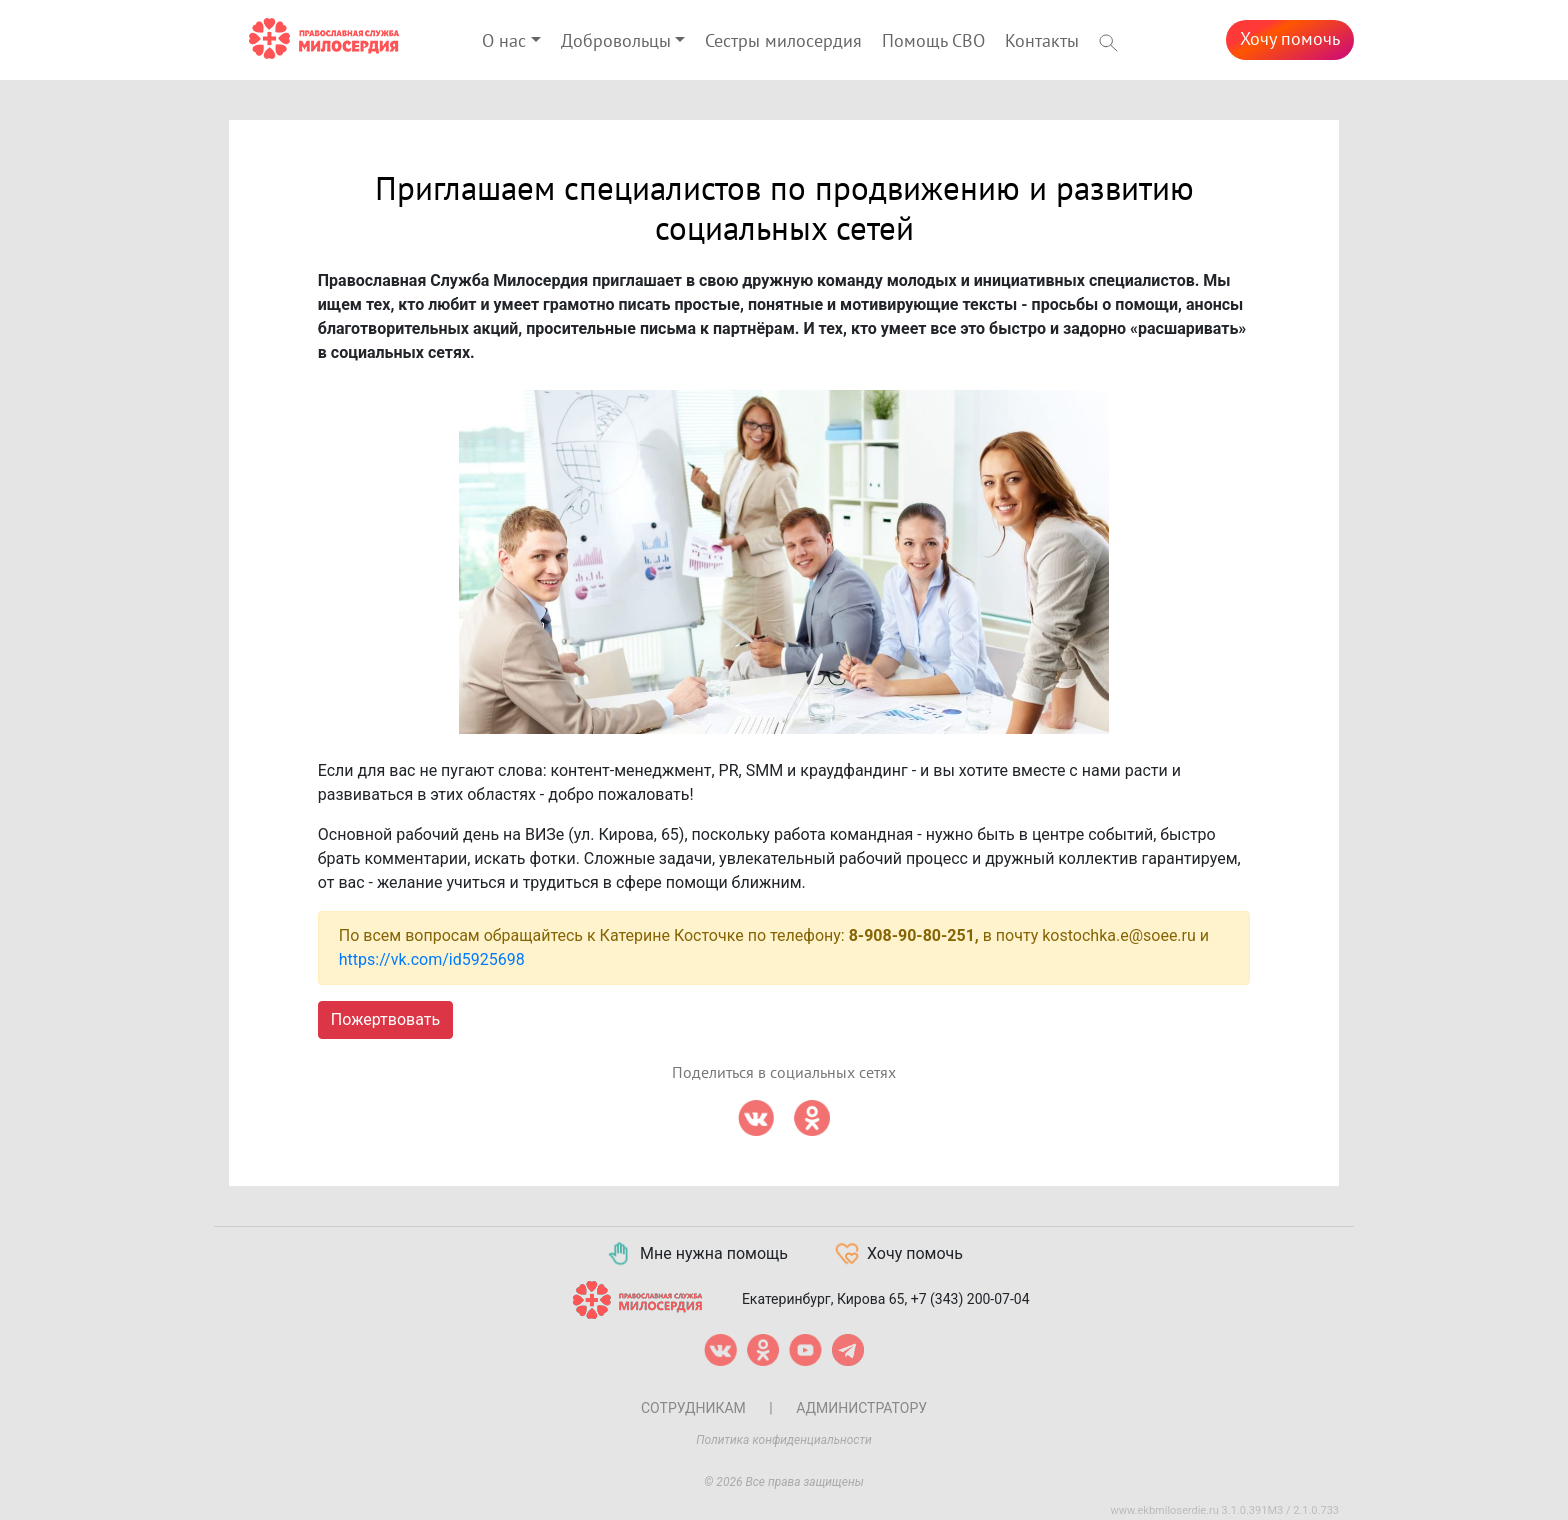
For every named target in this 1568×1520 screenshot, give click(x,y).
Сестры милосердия (783, 41)
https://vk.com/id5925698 (432, 959)
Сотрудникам (693, 1408)
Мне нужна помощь (696, 1254)
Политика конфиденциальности (784, 1440)
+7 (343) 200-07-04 (970, 1299)
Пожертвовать (385, 1019)
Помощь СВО (933, 41)
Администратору (861, 1408)
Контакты (1042, 41)
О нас (504, 41)
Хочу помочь (1290, 39)
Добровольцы (616, 41)
